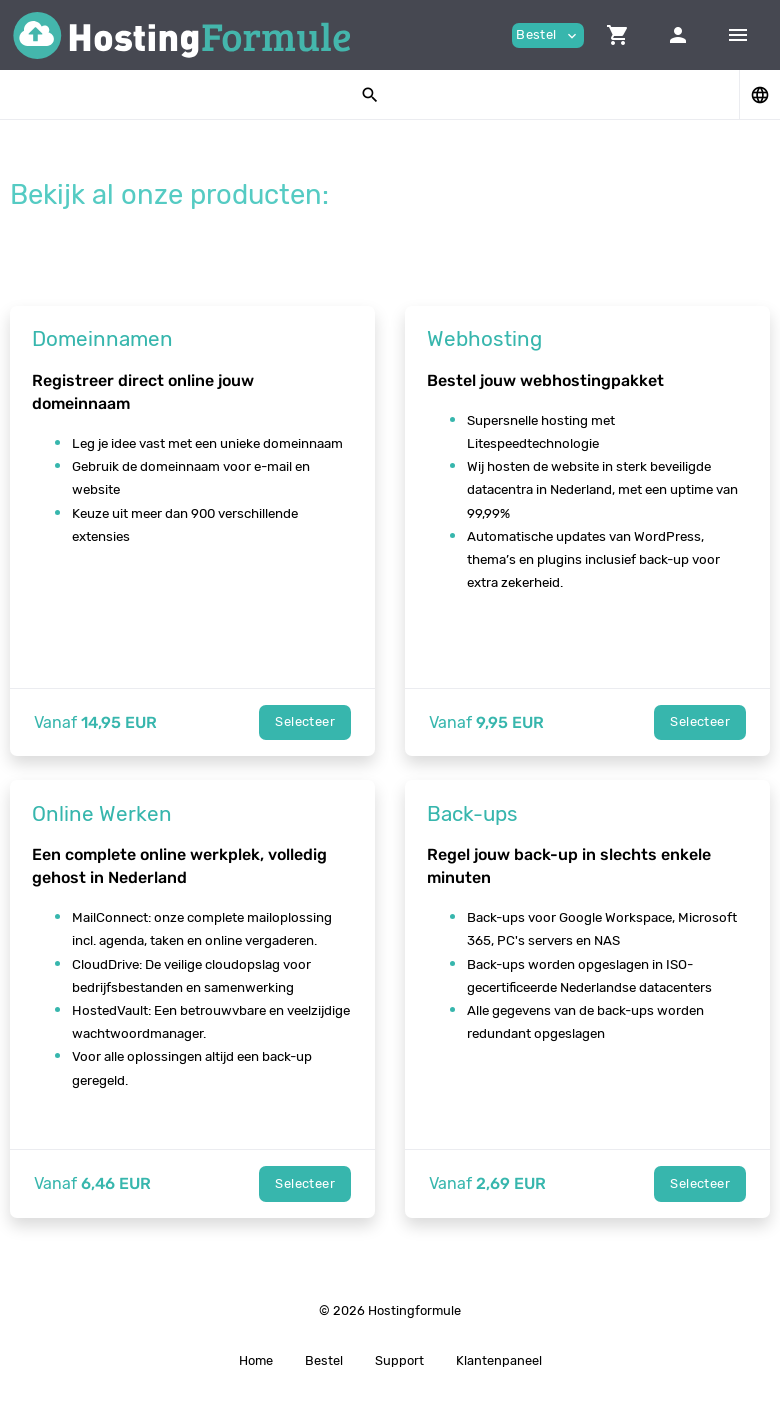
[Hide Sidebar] (738, 35)
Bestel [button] (548, 35)
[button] (618, 35)
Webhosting (484, 339)
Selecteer (305, 721)
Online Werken (102, 814)
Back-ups (472, 814)
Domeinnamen (102, 339)
